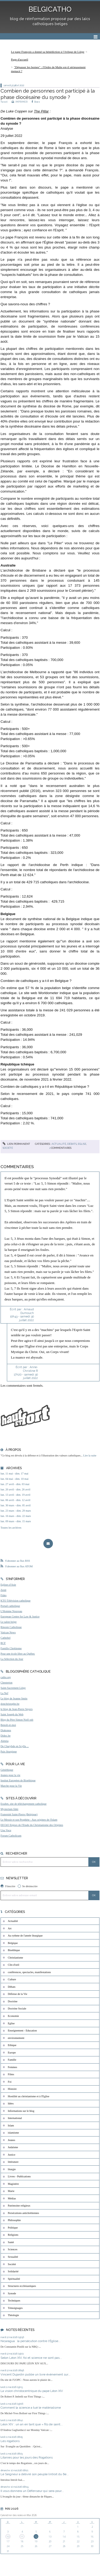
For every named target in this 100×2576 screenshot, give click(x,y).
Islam (11, 2125)
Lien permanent (16, 1143)
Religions (13, 2234)
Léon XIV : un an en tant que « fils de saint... (32, 2424)
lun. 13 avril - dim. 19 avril (15, 1494)
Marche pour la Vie (11, 1785)
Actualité (59, 1143)
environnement (16, 2038)
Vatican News (8, 1632)
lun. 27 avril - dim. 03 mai (15, 1484)
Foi (10, 2081)
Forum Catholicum (11, 1835)
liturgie (12, 2169)
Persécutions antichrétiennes (23, 2213)
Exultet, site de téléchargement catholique (24, 1803)
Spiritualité (14, 2278)
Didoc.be (6, 1735)
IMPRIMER (20, 102)
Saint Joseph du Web (12, 1714)
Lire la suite (90, 1455)
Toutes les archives (11, 1527)
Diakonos (6, 1730)
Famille (12, 2059)
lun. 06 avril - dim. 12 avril (15, 1500)
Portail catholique (10, 1605)
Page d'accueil (19, 59)
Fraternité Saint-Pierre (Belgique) (19, 1814)
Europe (12, 2052)
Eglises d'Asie (8, 1584)
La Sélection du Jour (12, 1658)
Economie (13, 2015)
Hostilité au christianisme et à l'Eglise (28, 2096)
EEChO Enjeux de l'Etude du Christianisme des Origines (32, 1825)
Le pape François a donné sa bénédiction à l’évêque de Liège (47, 51)
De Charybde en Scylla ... (15, 1746)
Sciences (12, 2249)
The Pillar (41, 111)
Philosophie (14, 2220)
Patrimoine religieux (19, 2205)
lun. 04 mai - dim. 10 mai (15, 1478)
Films (11, 2074)
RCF (3, 1643)
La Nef (4, 1693)
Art (10, 1928)
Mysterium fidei (9, 1809)
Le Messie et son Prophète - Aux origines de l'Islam (29, 1819)
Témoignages (15, 2308)
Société (8, 1147)
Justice (11, 2154)
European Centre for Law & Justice (20, 1616)
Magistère (13, 2183)
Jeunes (11, 2140)
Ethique (12, 2045)
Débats (72, 1143)
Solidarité (13, 2271)
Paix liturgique (9, 1751)
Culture (12, 1979)
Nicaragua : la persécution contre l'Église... (31, 2341)
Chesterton (6, 1682)
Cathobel (6, 1637)
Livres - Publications (19, 2176)
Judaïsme (13, 2147)
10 (8, 2536)
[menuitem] (49, 52)
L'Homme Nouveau (11, 1611)
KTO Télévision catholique (15, 1600)
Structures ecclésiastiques (22, 2286)
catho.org (6, 1677)
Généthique (7, 1769)
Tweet (4, 102)
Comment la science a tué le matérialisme (31, 2407)
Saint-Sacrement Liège (13, 1687)
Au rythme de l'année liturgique (25, 1935)
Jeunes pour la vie (10, 1775)
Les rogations (10, 2441)
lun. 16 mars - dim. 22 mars (16, 1516)
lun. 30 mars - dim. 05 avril (16, 1505)
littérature (13, 2161)
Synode (12, 2293)
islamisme (13, 2132)
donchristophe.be (10, 1703)
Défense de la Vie (17, 1993)
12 (36, 2536)
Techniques (14, 2300)
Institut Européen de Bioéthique (18, 1780)
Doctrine (12, 2001)
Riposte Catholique (11, 1627)
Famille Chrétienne (11, 1648)
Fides (4, 1595)
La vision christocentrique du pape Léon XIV (32, 2391)
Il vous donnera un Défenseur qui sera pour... (32, 2491)
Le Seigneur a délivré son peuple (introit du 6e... (35, 2474)
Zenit (3, 1590)
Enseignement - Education (22, 2030)
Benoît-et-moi (8, 1725)
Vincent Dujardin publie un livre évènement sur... (35, 2374)
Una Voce (6, 1830)
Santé (11, 2242)
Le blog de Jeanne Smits (14, 1698)
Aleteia (4, 1740)
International (15, 2118)
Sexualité (13, 2256)
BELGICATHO (50, 9)
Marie (11, 2191)
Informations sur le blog (21, 2110)
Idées (11, 2103)
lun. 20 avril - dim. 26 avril (15, 1489)
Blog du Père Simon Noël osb (17, 1719)
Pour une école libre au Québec (18, 1653)
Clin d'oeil (13, 1964)
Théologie (13, 2315)
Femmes (12, 2067)
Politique (13, 2227)
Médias (12, 2198)
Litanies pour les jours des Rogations (27, 2457)
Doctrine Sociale (17, 2008)
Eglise (82, 1143)
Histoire (12, 2088)
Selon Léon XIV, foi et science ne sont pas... (31, 2358)
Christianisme (15, 1957)
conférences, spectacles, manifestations (29, 1972)
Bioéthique (14, 1950)
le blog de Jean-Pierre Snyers (17, 1709)
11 (22, 2536)
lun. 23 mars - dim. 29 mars (16, 1510)
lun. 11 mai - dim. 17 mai (14, 1473)
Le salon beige (9, 1621)
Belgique (13, 1943)
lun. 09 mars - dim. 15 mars (16, 1521)
